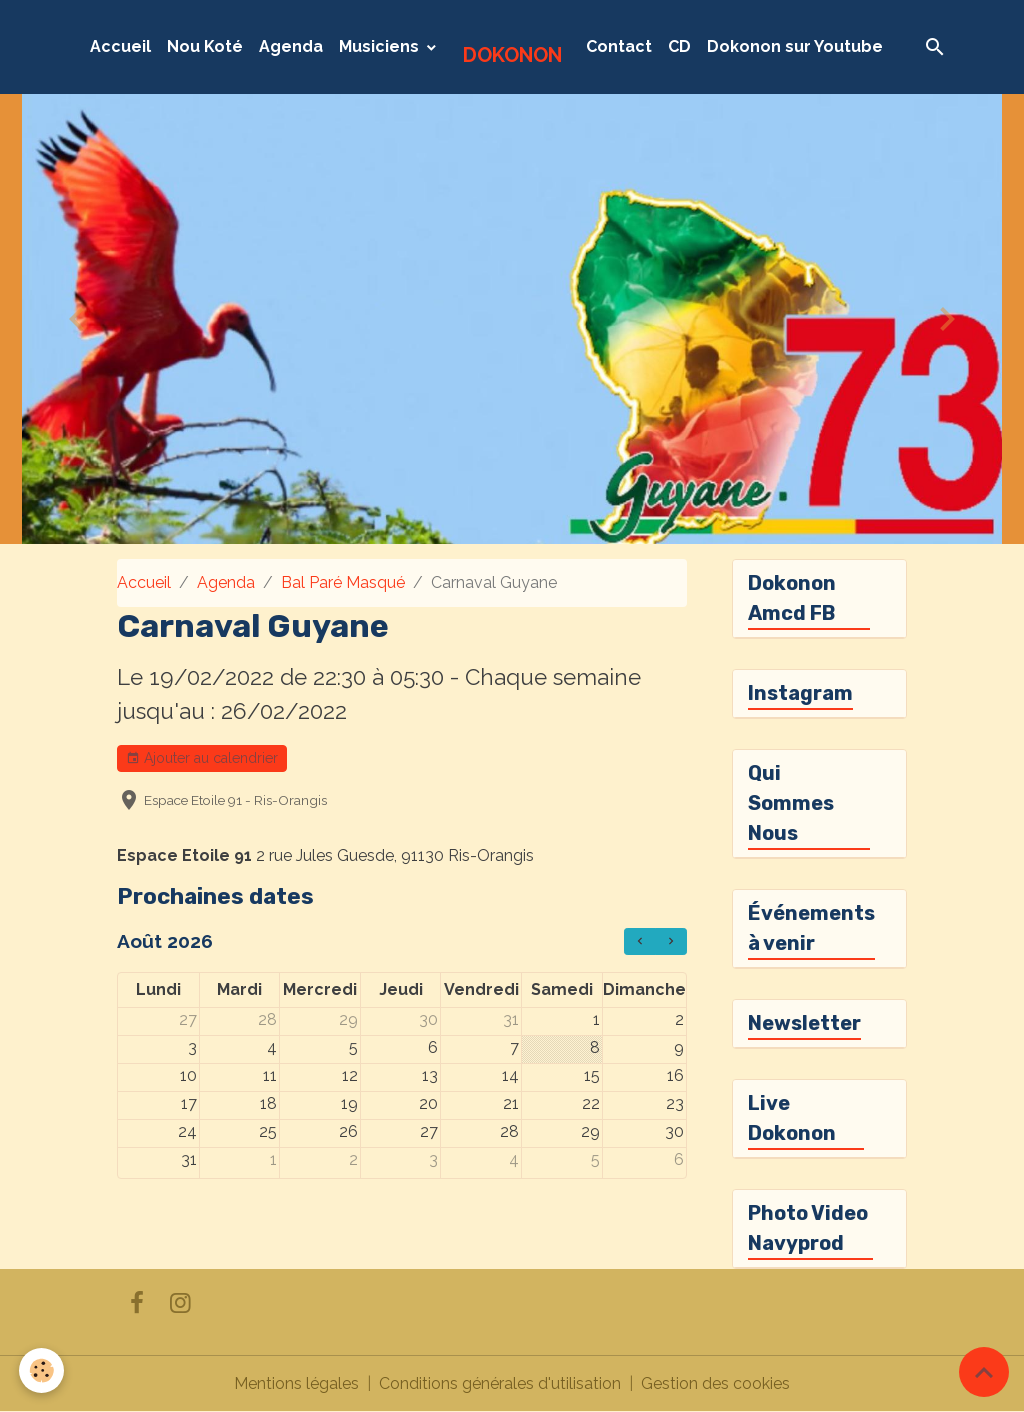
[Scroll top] (984, 1372)
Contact (619, 46)
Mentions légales (296, 1383)
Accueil (120, 46)
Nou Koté (205, 46)
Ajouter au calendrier (202, 759)
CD (679, 46)
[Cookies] (42, 1370)
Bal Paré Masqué (343, 582)
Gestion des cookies (715, 1383)
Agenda (291, 46)
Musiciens (381, 46)
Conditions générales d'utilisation (500, 1383)
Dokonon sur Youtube (795, 46)
